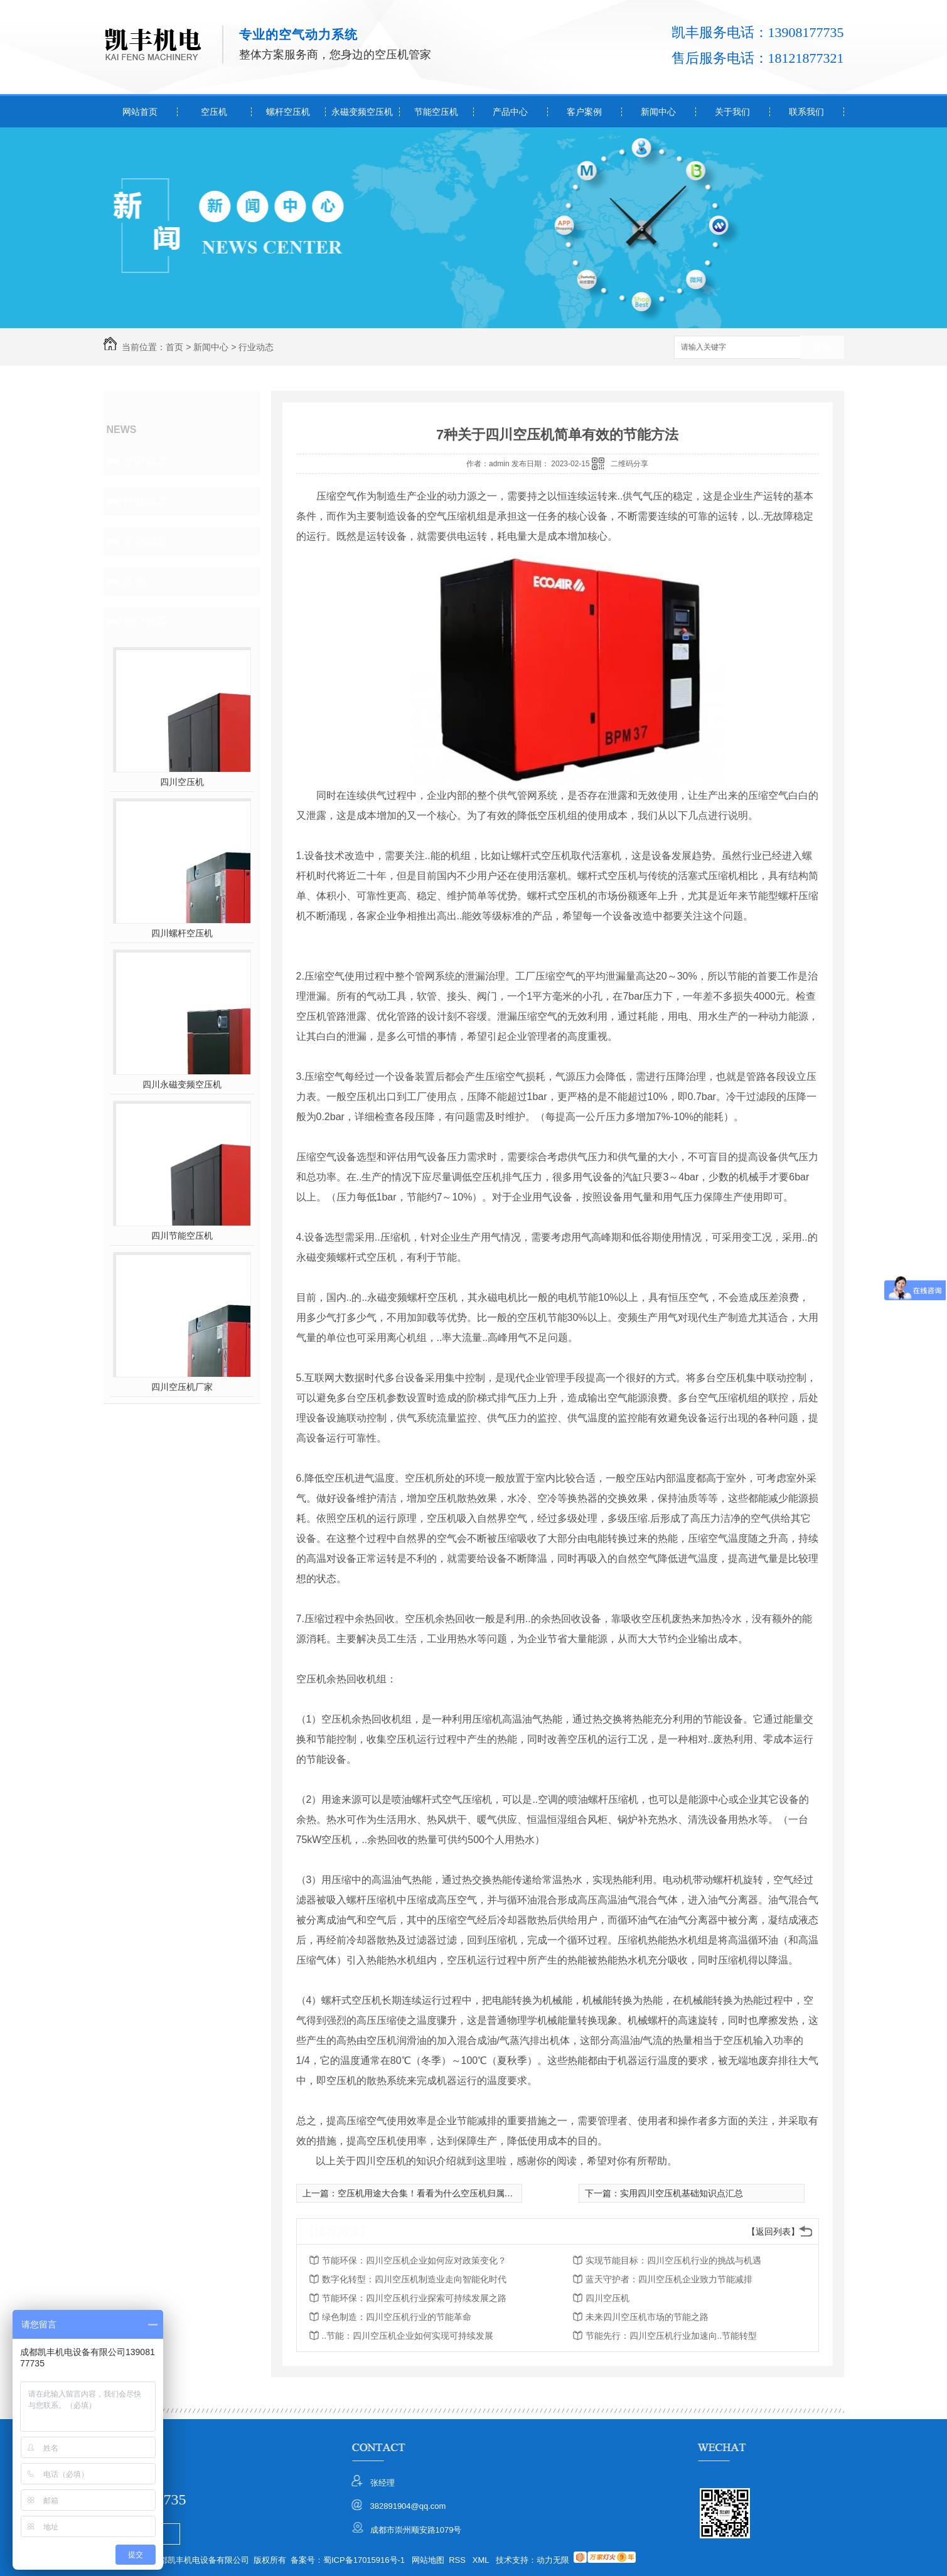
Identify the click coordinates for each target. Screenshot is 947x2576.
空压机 (214, 111)
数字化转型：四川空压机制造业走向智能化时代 (414, 2279)
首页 (174, 347)
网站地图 (428, 2560)
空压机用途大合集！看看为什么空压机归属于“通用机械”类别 (455, 2193)
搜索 (822, 348)
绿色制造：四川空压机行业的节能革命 (396, 2317)
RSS (458, 2560)
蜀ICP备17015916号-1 (364, 2560)
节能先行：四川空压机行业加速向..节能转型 (671, 2336)
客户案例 (584, 111)
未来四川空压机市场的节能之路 (647, 2317)
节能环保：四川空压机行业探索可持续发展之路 (414, 2298)
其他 (133, 581)
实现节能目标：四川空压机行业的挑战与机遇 (673, 2260)
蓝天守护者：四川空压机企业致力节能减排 (669, 2279)
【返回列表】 (773, 2231)
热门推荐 (145, 621)
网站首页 (140, 111)
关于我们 (732, 111)
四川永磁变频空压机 (182, 1084)
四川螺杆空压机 (182, 933)
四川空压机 (182, 782)
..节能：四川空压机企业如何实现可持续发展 (408, 2336)
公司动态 (145, 460)
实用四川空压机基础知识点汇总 (681, 2193)
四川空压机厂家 (182, 1387)
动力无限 (553, 2560)
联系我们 (806, 111)
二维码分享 (629, 463)
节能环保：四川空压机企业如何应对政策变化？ (414, 2260)
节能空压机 (436, 111)
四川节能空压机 (182, 1236)
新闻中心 (658, 111)
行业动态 (256, 347)
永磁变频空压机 (362, 111)
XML (482, 2560)
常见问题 (145, 541)
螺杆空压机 (288, 111)
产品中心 (510, 111)
